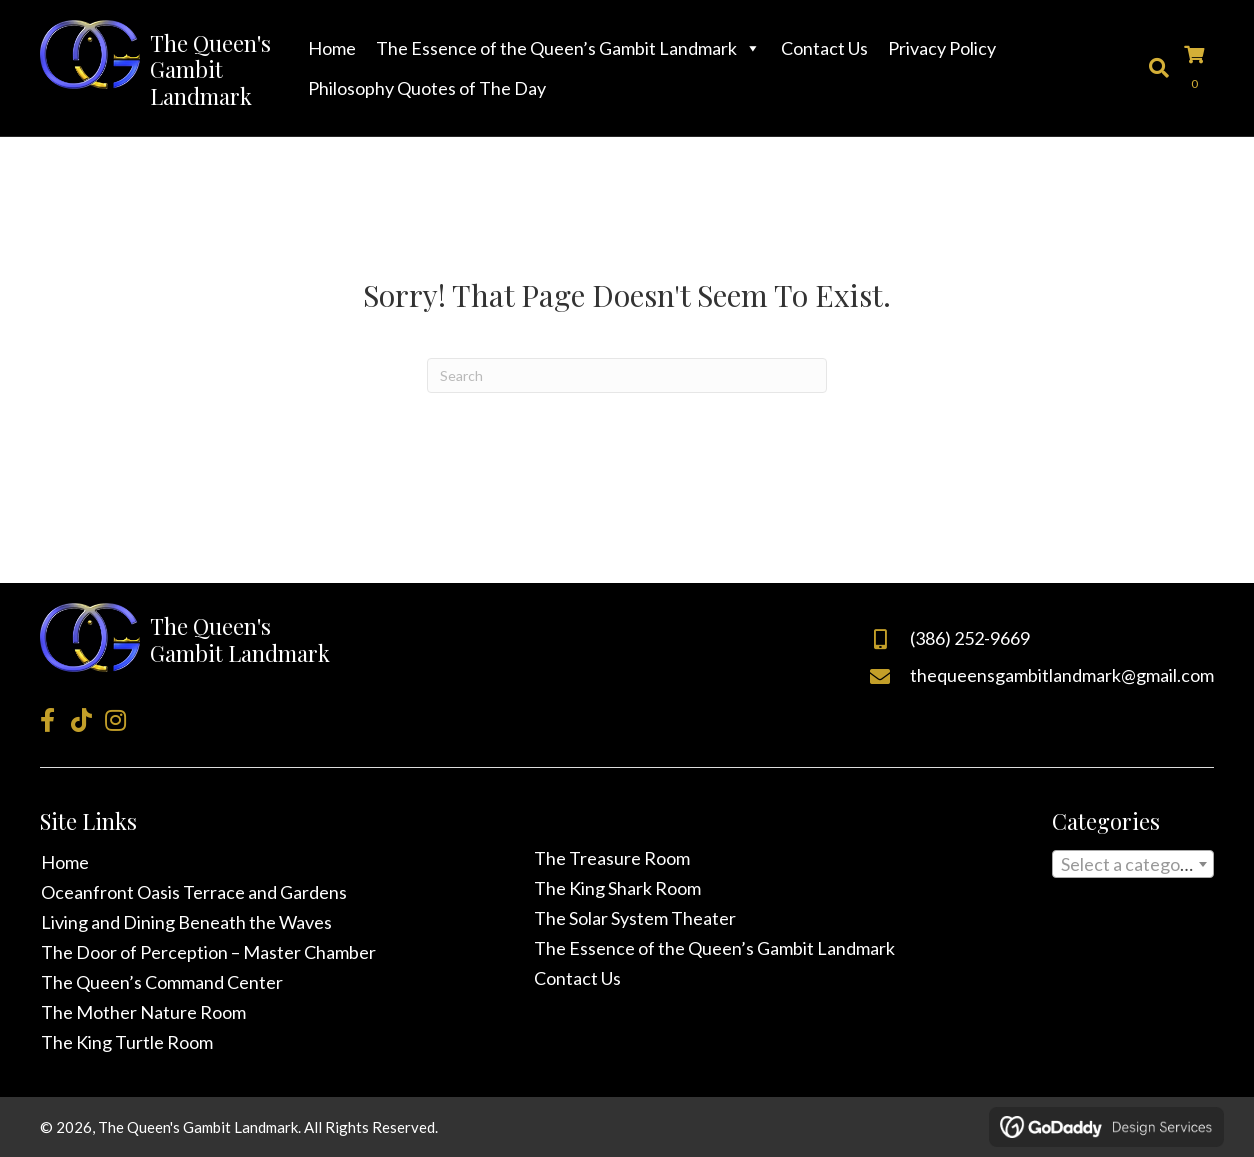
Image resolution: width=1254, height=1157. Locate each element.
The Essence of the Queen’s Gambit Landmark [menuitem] (714, 948)
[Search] (627, 375)
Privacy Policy (942, 48)
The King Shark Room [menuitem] (617, 888)
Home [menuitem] (65, 862)
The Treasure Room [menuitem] (612, 858)
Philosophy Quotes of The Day (427, 88)
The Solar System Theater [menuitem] (635, 918)
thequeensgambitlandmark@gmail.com (1062, 675)
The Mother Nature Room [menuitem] (143, 1012)
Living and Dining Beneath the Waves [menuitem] (186, 922)
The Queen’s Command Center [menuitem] (162, 982)
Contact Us (824, 48)
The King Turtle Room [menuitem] (127, 1042)
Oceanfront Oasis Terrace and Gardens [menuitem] (194, 892)
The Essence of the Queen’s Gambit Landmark (568, 48)
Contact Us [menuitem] (577, 978)
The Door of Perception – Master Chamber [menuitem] (208, 952)
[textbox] (1133, 868)
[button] (47, 720)
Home (332, 48)
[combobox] (1133, 864)
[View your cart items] (1199, 68)
